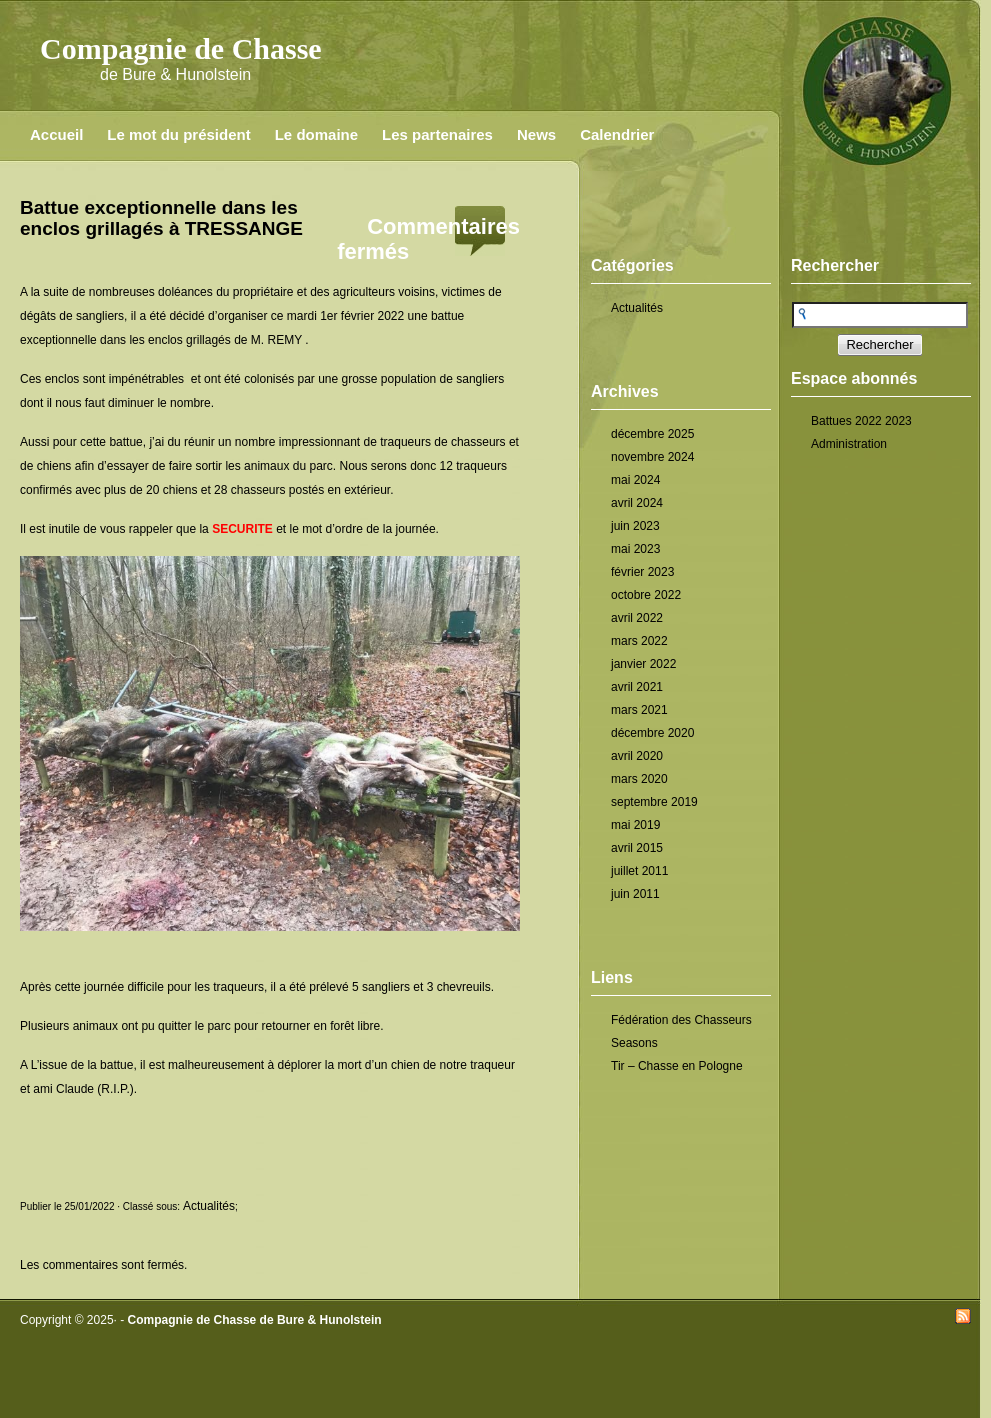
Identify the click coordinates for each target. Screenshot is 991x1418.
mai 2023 (635, 549)
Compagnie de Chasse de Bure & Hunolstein (255, 1320)
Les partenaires (437, 134)
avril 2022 (637, 618)
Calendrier (617, 134)
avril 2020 (637, 756)
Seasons (634, 1043)
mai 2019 (635, 825)
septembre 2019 (654, 802)
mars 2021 (639, 710)
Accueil (56, 134)
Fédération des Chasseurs (681, 1020)
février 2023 (642, 572)
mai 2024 (635, 480)
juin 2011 (635, 894)
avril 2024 (637, 503)
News (536, 134)
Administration (849, 444)
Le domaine (316, 134)
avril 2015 (637, 848)
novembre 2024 (652, 457)
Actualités (637, 308)
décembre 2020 (652, 733)
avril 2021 (637, 687)
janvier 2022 (643, 664)
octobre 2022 (646, 595)
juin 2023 (635, 526)
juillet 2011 (639, 871)
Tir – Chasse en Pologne (677, 1066)
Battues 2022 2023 (861, 421)
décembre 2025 (652, 434)
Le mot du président (178, 134)
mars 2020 (639, 779)
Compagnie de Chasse (181, 48)
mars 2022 (639, 641)
